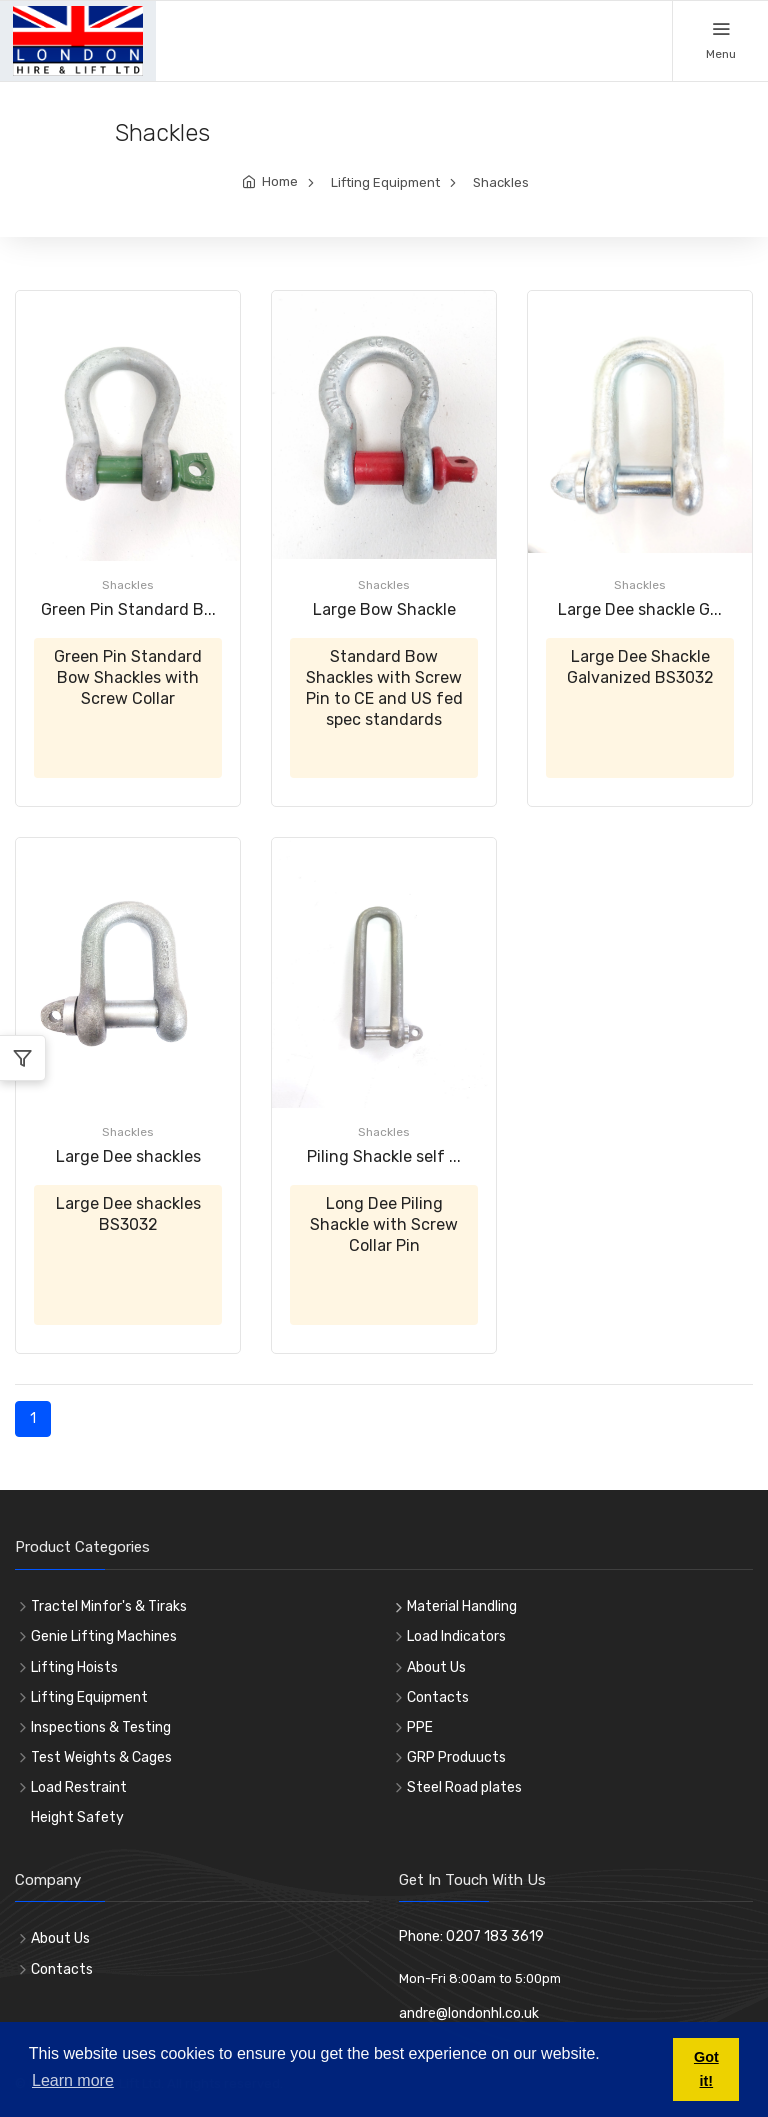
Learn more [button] (73, 2080)
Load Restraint (79, 1787)
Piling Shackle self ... (384, 1156)
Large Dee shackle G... (640, 609)
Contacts (438, 1697)
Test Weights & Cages (101, 1757)
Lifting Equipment (385, 182)
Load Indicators (456, 1636)
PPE (420, 1727)
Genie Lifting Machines (104, 1636)
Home (280, 181)
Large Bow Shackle (384, 609)
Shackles (501, 182)
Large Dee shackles (128, 1156)
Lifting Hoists (74, 1667)
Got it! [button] (706, 2069)
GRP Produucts (456, 1757)
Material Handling (462, 1606)
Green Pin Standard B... (128, 609)
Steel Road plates (464, 1787)
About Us (436, 1667)
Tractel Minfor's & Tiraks (109, 1606)
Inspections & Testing (101, 1727)
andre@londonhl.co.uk (469, 2013)
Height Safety (77, 1817)
